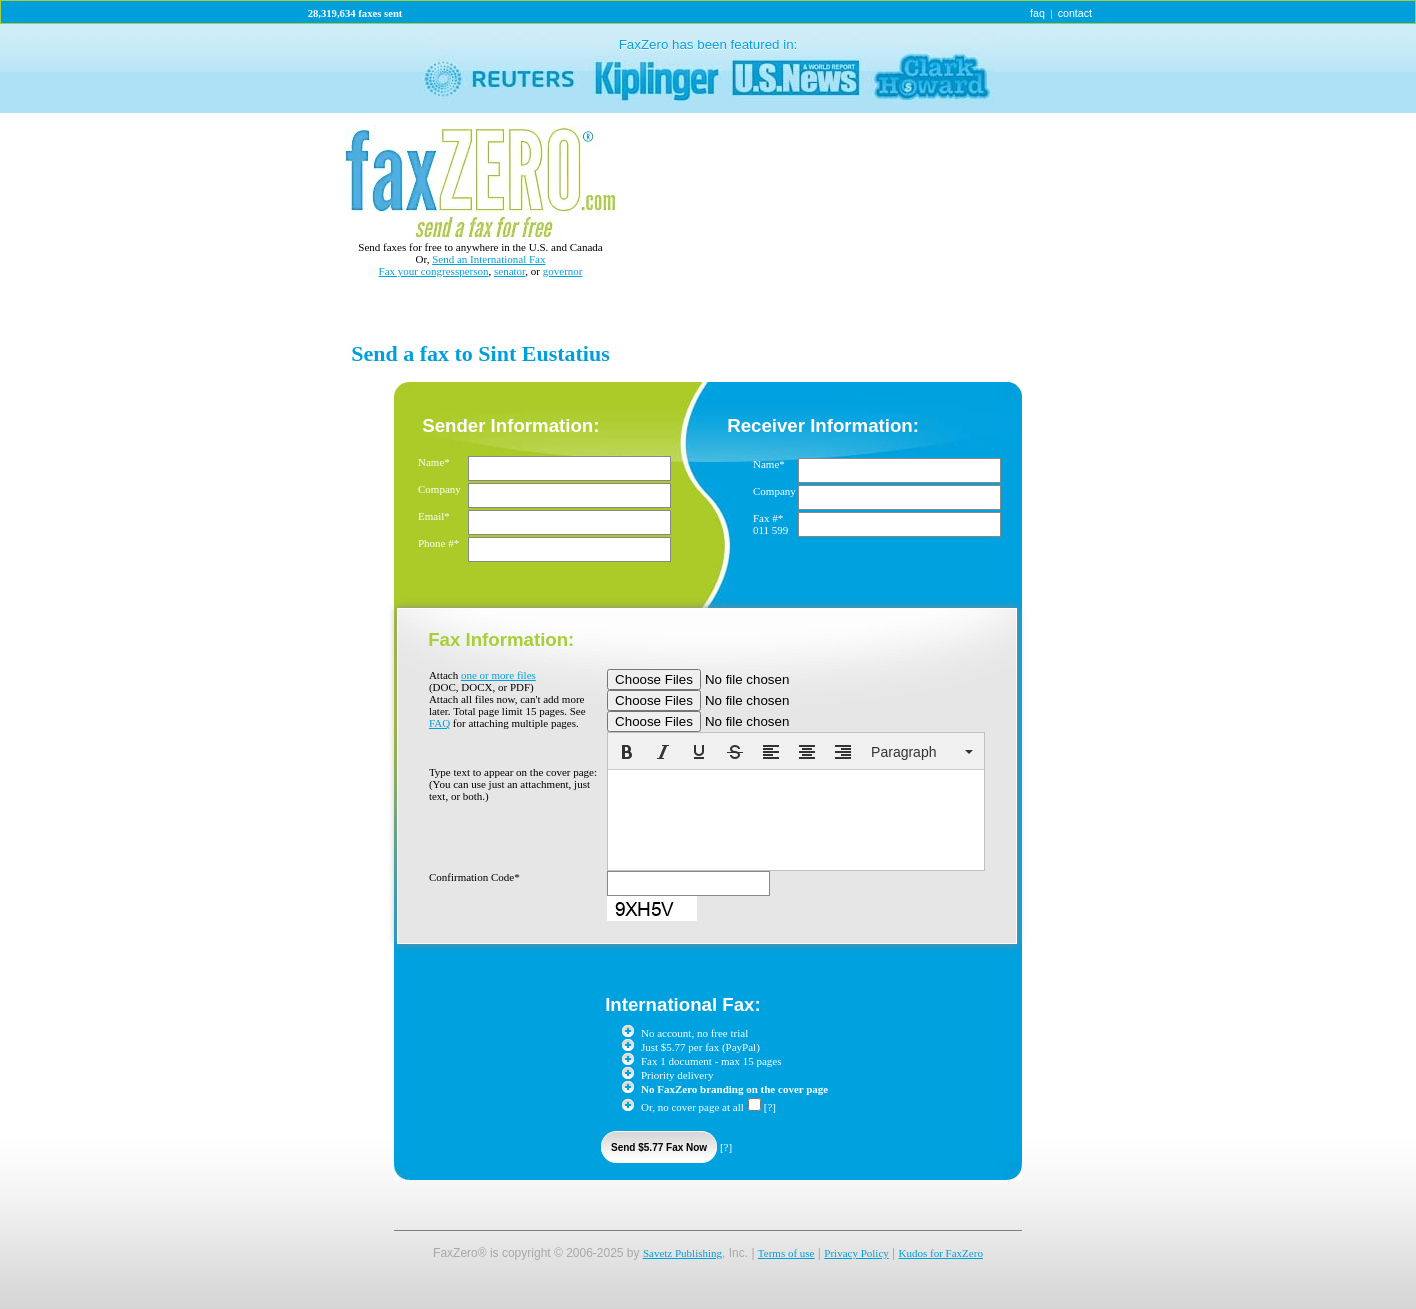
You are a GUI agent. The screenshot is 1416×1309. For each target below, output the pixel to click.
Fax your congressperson (434, 271)
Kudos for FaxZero (941, 1253)
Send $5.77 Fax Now (659, 1147)
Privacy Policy (856, 1253)
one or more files (498, 675)
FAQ (439, 723)
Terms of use (786, 1253)
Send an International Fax (488, 259)
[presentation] (627, 752)
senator (509, 271)
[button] (627, 752)
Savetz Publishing (682, 1253)
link (708, 68)
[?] (770, 1107)
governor (563, 271)
